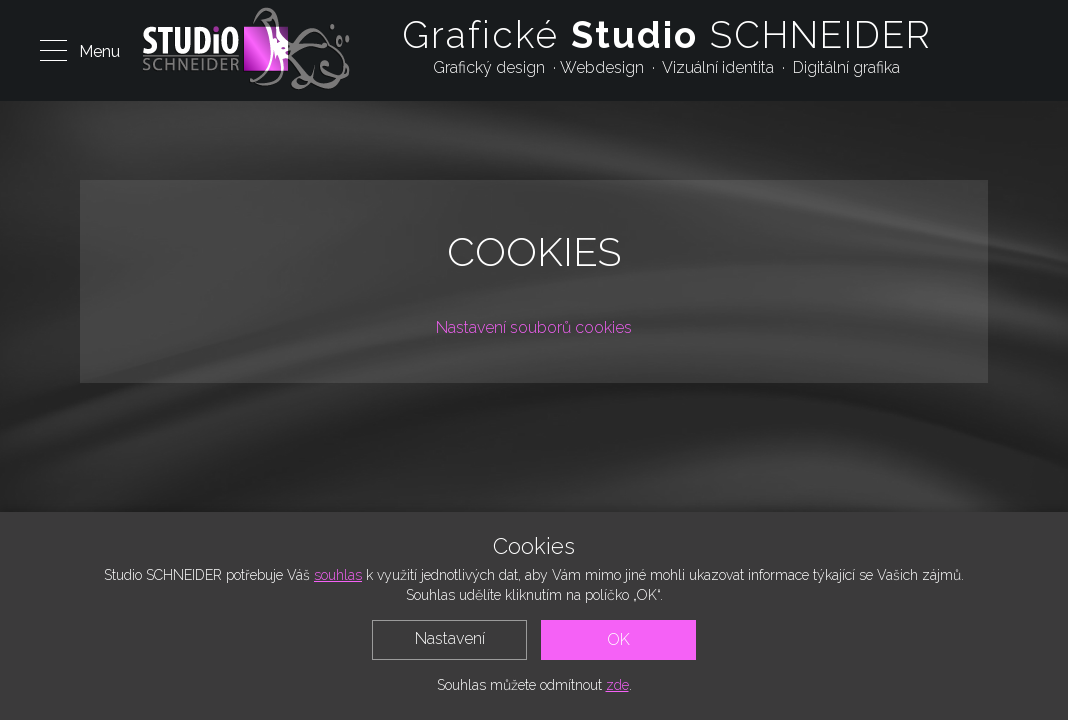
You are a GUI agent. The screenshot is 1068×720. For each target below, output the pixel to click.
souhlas (338, 575)
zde (617, 685)
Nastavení (450, 638)
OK (618, 639)
